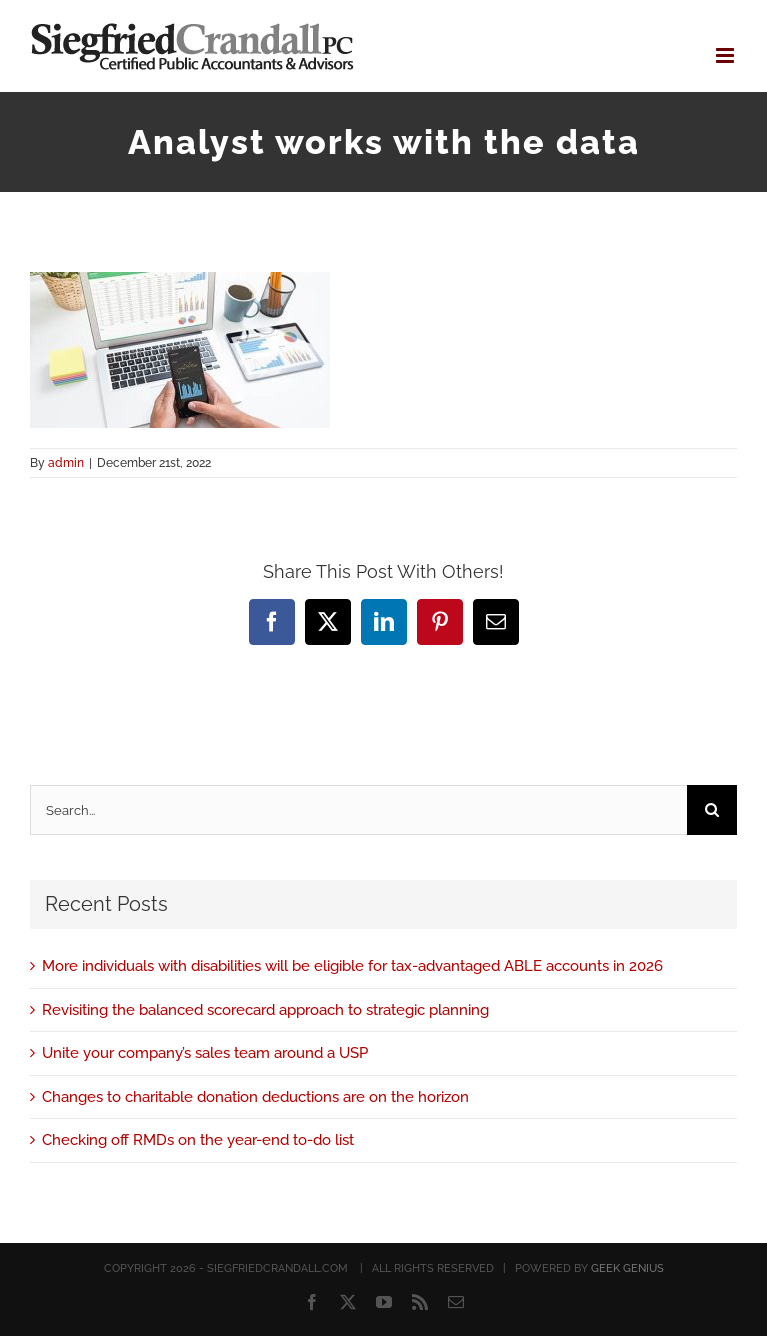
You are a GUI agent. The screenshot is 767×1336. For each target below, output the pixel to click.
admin (66, 463)
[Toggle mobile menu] (726, 55)
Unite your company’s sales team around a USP (205, 1053)
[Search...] (358, 810)
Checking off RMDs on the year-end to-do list (198, 1140)
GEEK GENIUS (627, 1268)
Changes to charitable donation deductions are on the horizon (255, 1097)
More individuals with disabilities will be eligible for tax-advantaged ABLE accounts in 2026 (352, 966)
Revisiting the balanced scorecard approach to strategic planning (265, 1010)
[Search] (712, 810)
